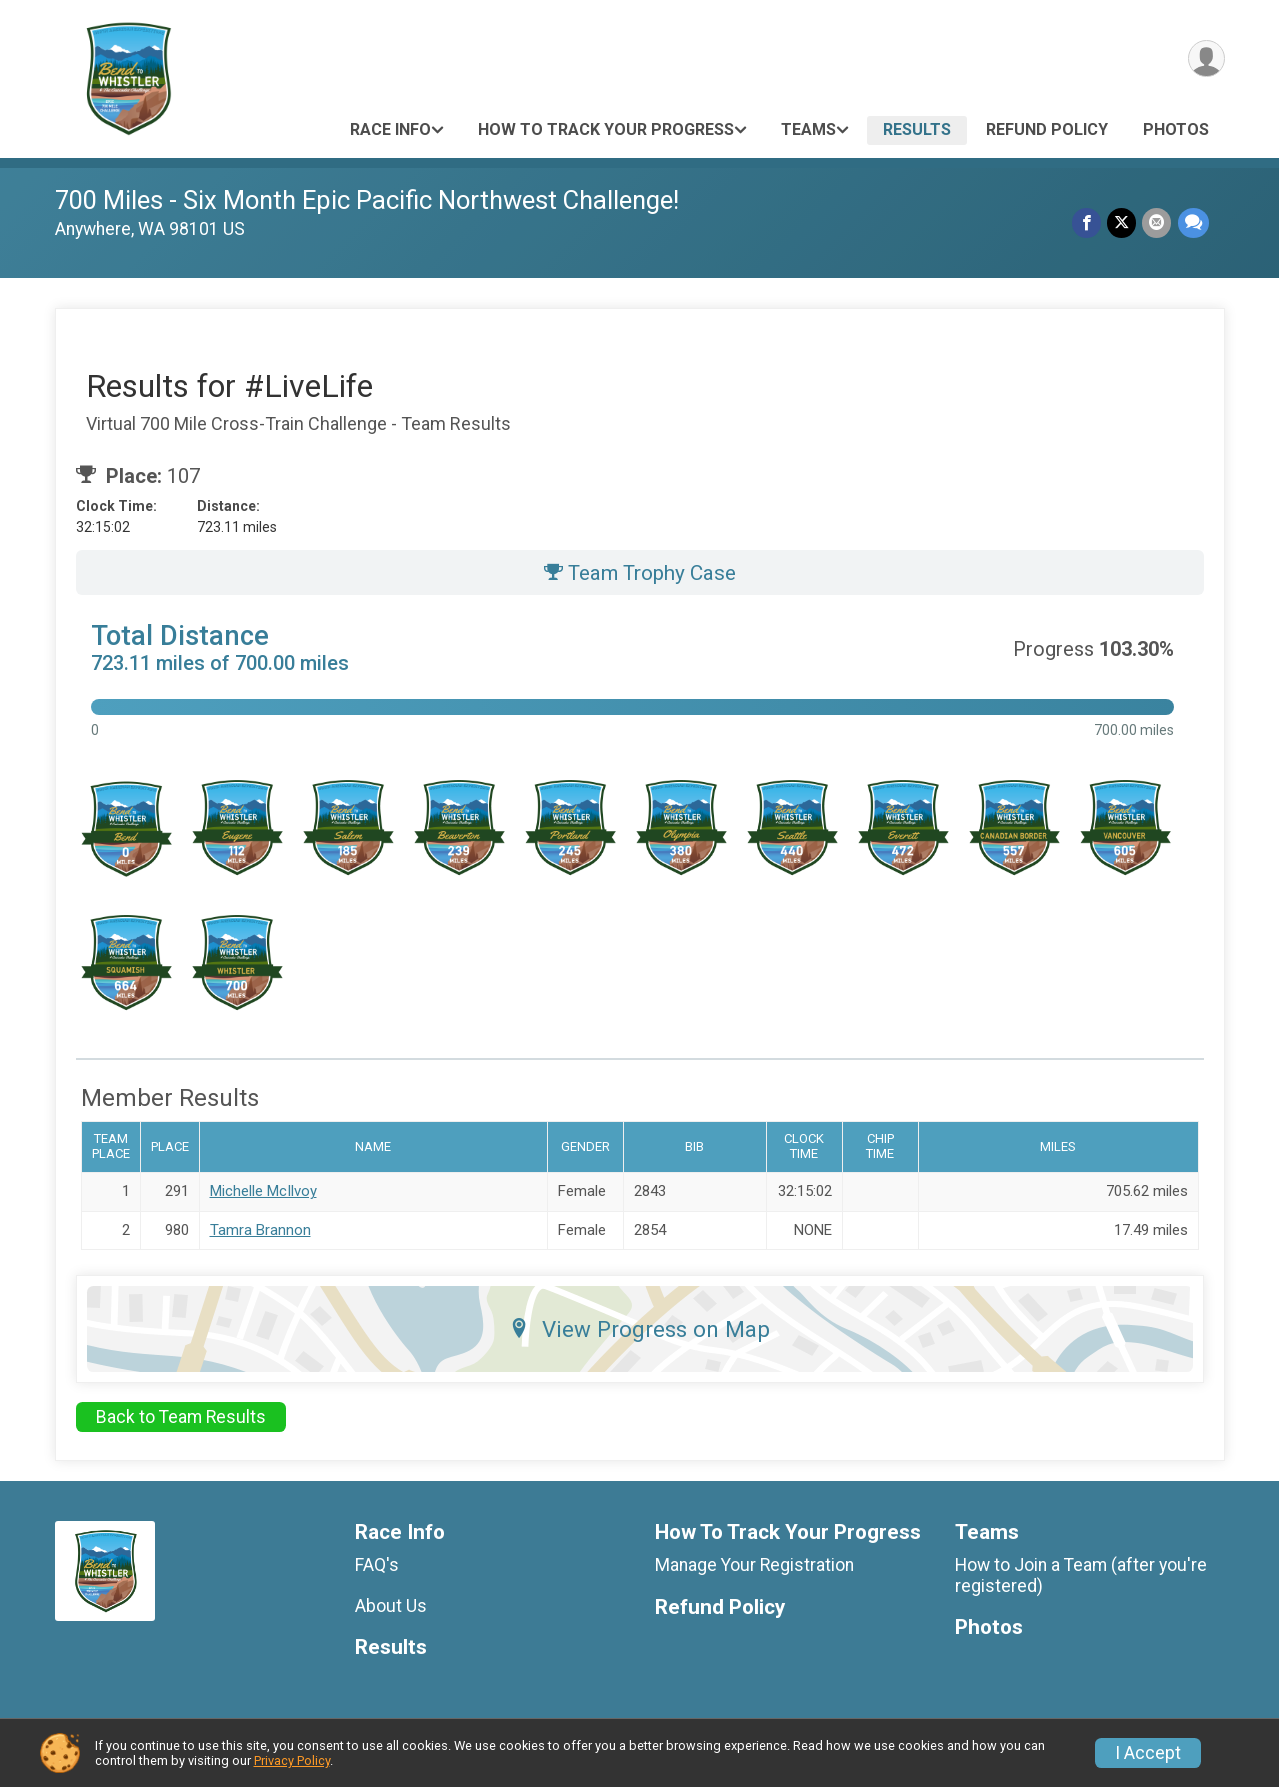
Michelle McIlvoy (263, 1191)
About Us (391, 1606)
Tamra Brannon (260, 1230)
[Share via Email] (1157, 222)
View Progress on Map (639, 1329)
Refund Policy (1047, 129)
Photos (1176, 129)
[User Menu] (1206, 58)
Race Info (390, 129)
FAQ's (377, 1565)
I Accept (1148, 1753)
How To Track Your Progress (606, 129)
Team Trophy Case (640, 573)
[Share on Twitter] (1122, 222)
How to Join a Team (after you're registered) (1081, 1575)
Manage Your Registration (754, 1565)
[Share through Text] (1193, 222)
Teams (808, 129)
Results (917, 129)
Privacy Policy (292, 1760)
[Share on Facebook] (1087, 222)
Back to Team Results (181, 1417)
